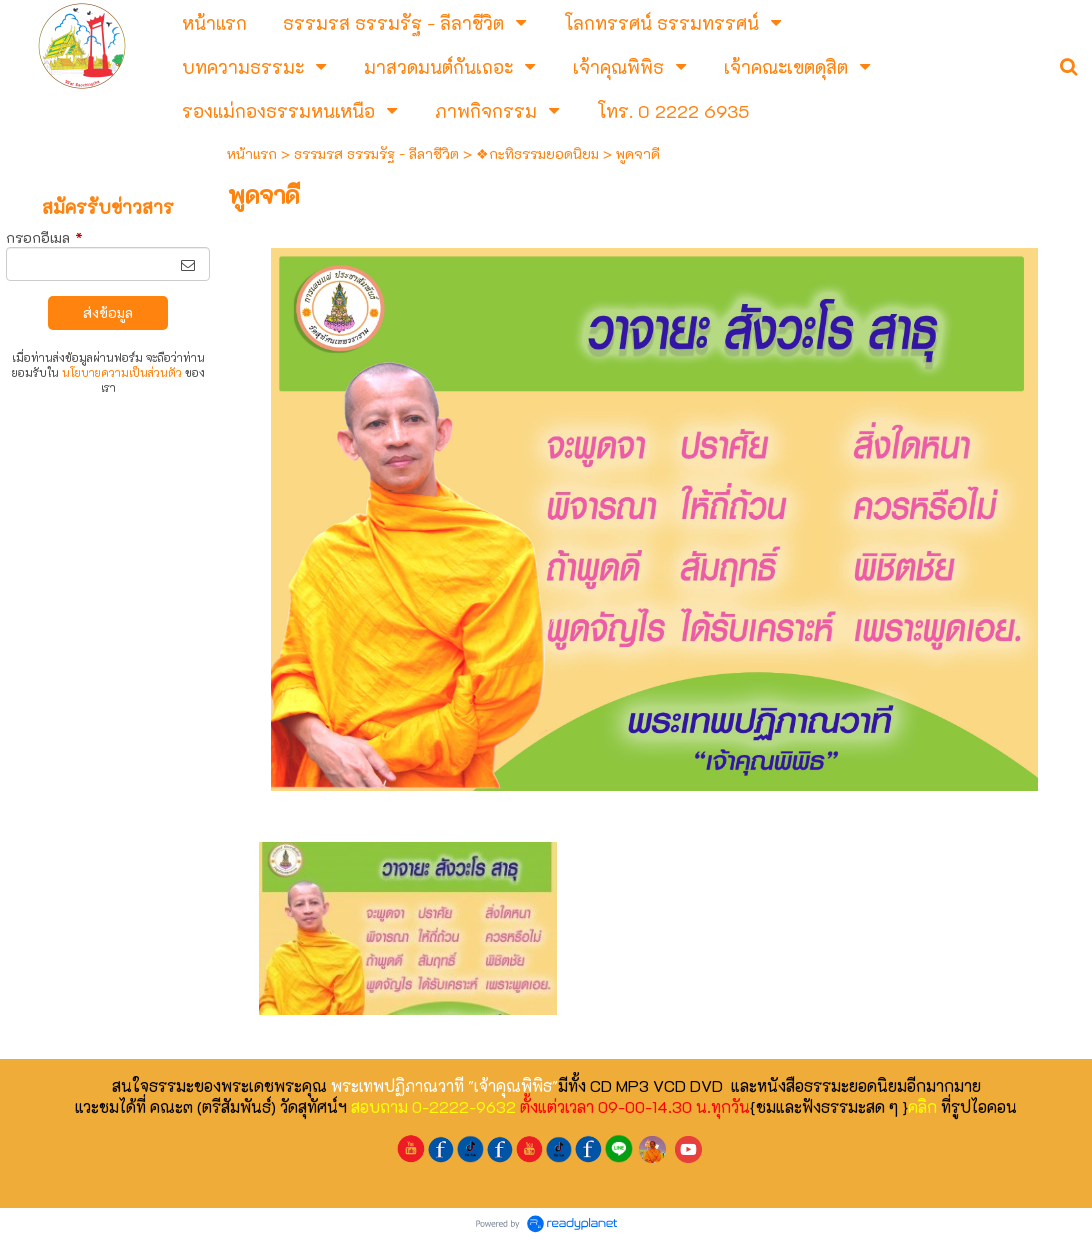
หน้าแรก (252, 153)
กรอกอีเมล (44, 237)
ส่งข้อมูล (108, 312)
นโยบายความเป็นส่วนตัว (122, 372)
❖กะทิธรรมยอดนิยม (537, 153)
